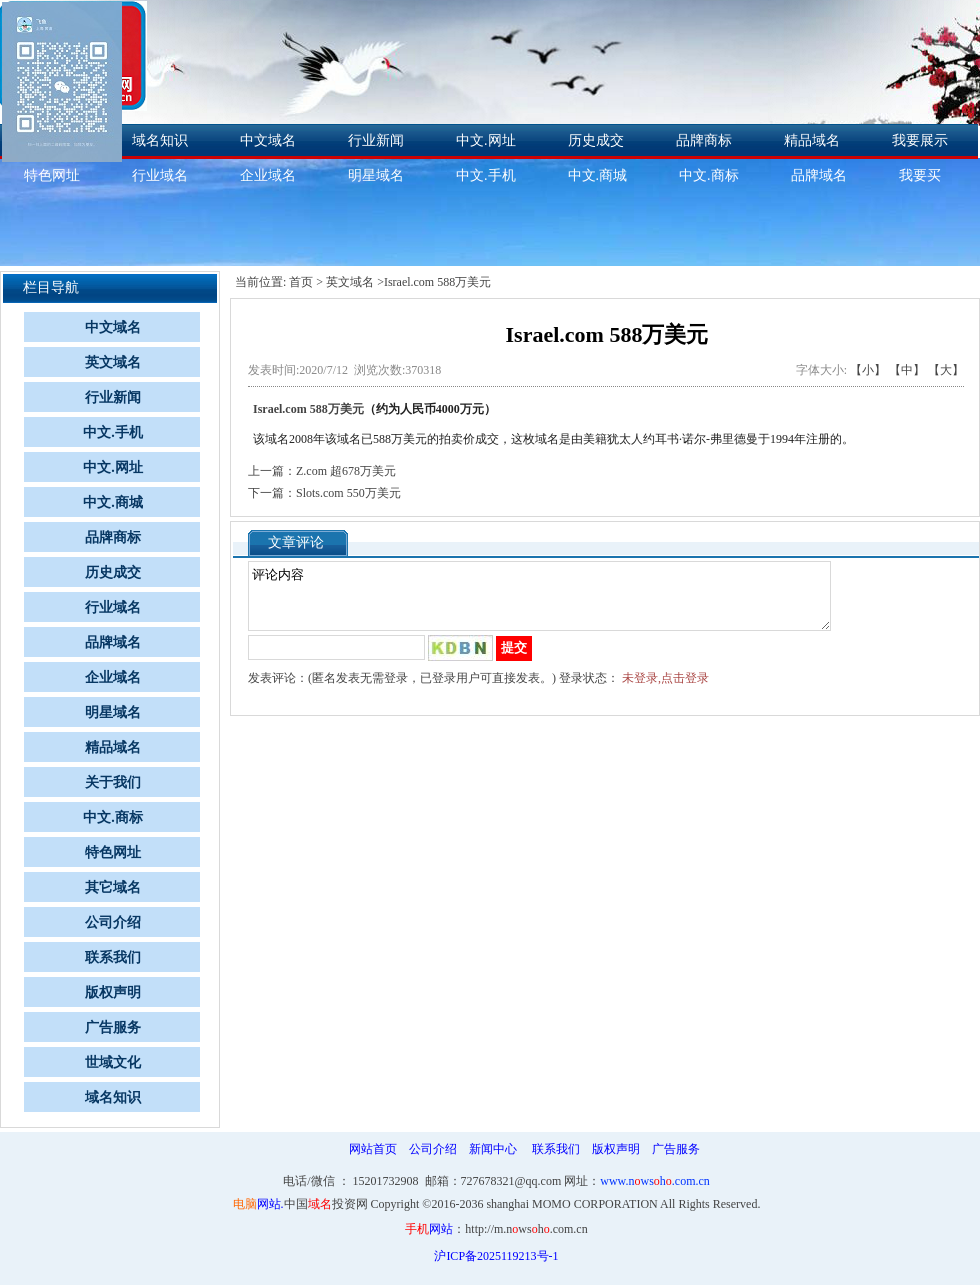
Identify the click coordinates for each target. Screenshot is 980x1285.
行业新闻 (376, 140)
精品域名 (812, 140)
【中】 (907, 370)
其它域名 (113, 887)
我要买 (920, 175)
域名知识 (160, 140)
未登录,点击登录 (665, 690)
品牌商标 (704, 140)
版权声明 (113, 992)
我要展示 (920, 140)
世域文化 (113, 1062)
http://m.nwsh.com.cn (526, 1229)
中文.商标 (709, 175)
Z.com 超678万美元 (346, 471)
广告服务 (113, 1027)
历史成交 (596, 140)
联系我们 (113, 957)
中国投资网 (326, 1204)
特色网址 (113, 852)
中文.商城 (598, 175)
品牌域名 (819, 175)
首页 (301, 282)
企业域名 (268, 175)
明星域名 (376, 175)
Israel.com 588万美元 (308, 409)
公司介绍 (113, 922)
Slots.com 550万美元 (348, 493)
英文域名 (113, 362)
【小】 (868, 370)
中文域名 (268, 140)
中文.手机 (486, 175)
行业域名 (160, 175)
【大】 (946, 370)
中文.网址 (486, 140)
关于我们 (113, 782)
